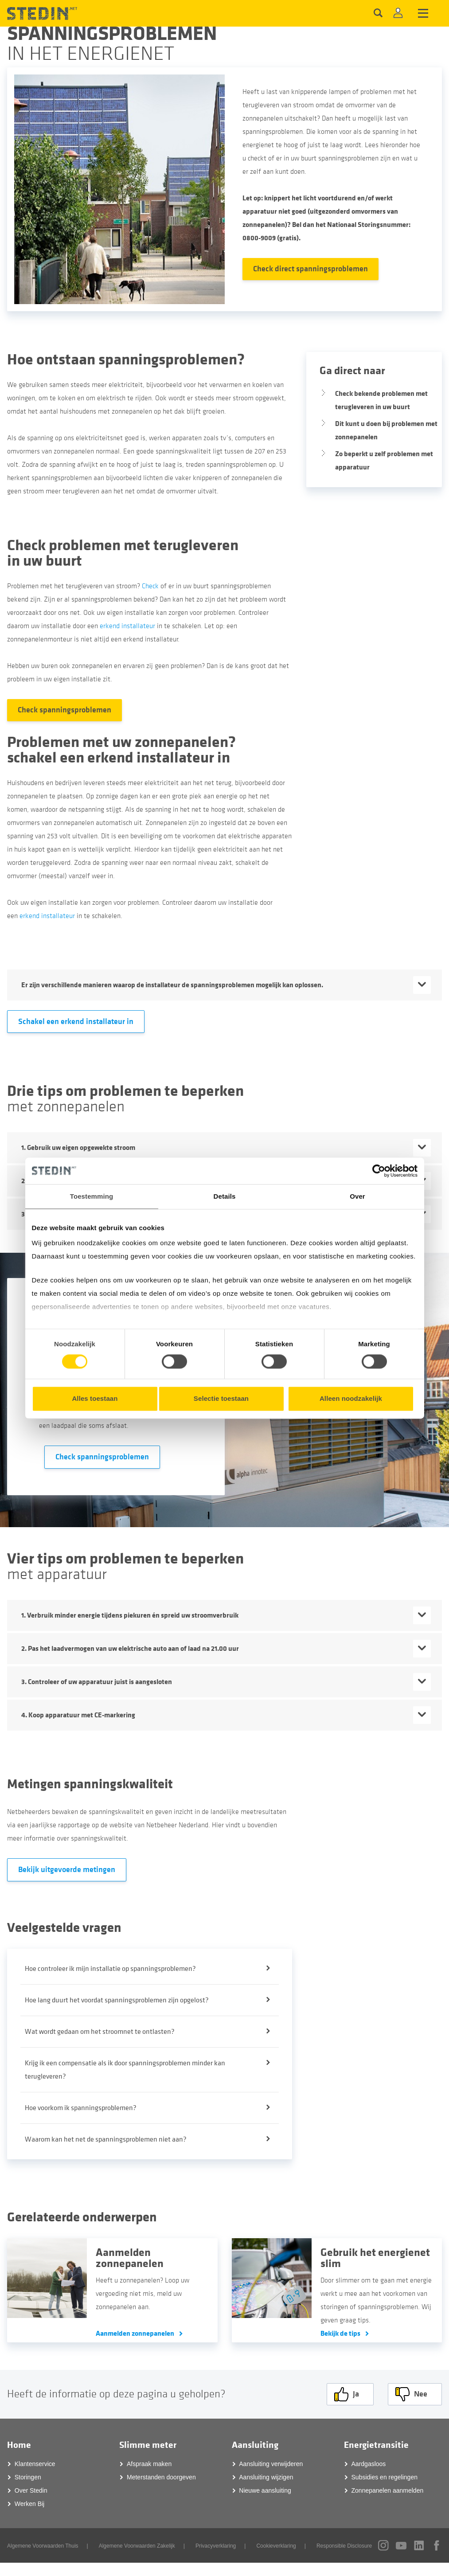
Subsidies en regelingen (384, 2477)
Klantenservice (35, 2463)
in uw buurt (44, 561)
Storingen (28, 2477)
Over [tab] (357, 1196)
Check (150, 586)
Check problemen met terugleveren (122, 545)
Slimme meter (147, 2445)
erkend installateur (127, 626)
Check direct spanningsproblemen (310, 269)
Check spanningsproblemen (64, 710)
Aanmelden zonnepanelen (135, 2333)
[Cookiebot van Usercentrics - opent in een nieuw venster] (379, 1170)
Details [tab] (225, 1196)
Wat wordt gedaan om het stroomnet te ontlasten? (100, 2031)
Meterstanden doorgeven (161, 2477)
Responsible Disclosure (344, 2546)
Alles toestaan (94, 1398)
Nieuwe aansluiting (265, 2490)
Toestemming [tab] (91, 1196)
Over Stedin (31, 2490)
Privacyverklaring (215, 2546)
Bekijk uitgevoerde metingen (66, 1870)
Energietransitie (376, 2445)
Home (19, 2445)
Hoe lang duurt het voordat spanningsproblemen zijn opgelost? (117, 2000)
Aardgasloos (368, 2463)
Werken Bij (29, 2503)
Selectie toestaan (221, 1398)
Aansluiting (255, 2445)
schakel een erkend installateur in (118, 757)
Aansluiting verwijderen (271, 2463)
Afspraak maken (149, 2463)
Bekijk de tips (340, 2333)
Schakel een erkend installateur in (75, 1021)
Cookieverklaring (276, 2546)
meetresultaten (263, 1811)
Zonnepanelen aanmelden (387, 2490)
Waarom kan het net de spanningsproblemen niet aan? (106, 2139)
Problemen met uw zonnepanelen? (121, 742)
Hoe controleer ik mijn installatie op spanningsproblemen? (110, 1968)
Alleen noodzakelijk (351, 1398)
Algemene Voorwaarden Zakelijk (137, 2546)
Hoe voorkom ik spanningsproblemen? (81, 2107)
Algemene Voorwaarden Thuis (42, 2546)
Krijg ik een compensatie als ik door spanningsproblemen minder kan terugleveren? (125, 2070)
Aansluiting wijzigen (266, 2477)
